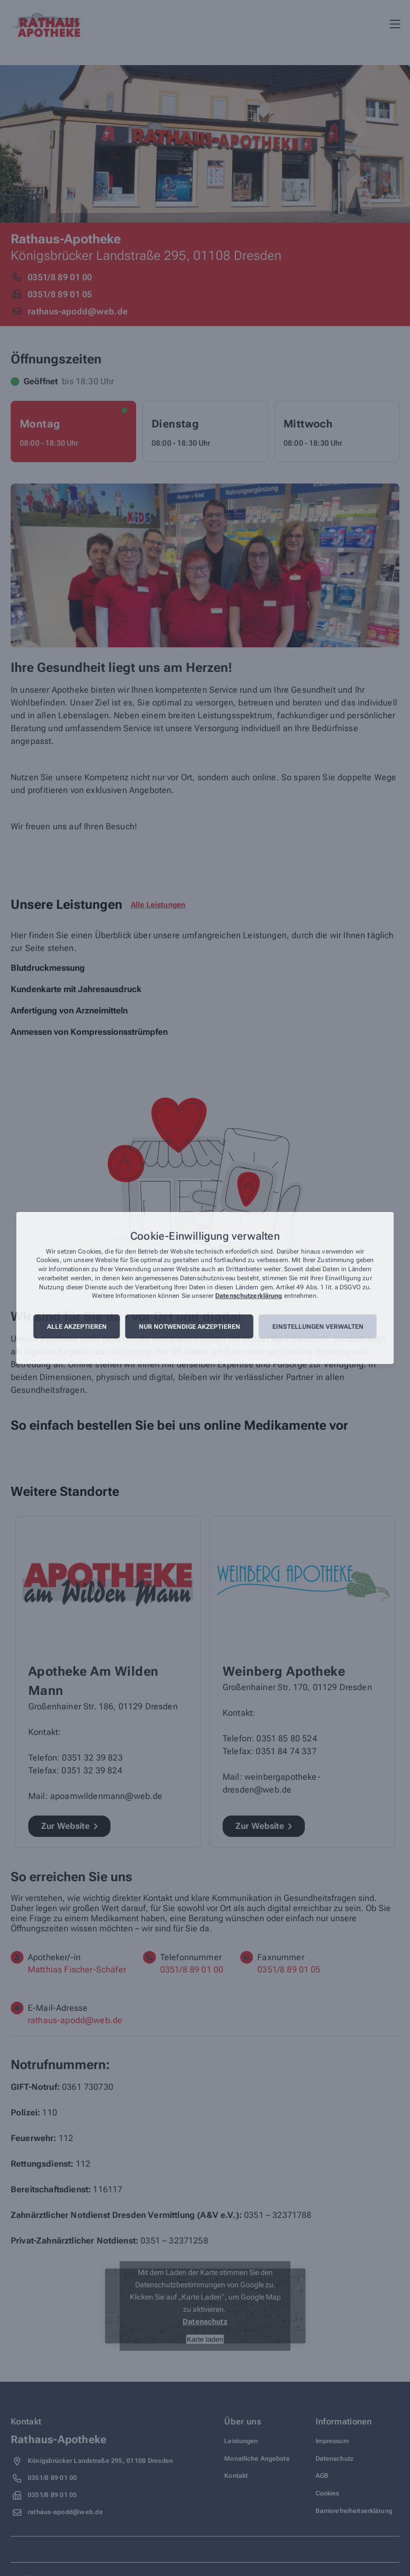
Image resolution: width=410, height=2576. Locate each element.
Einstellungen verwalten (318, 1326)
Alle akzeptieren (77, 1326)
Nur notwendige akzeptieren (189, 1326)
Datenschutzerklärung (248, 1296)
